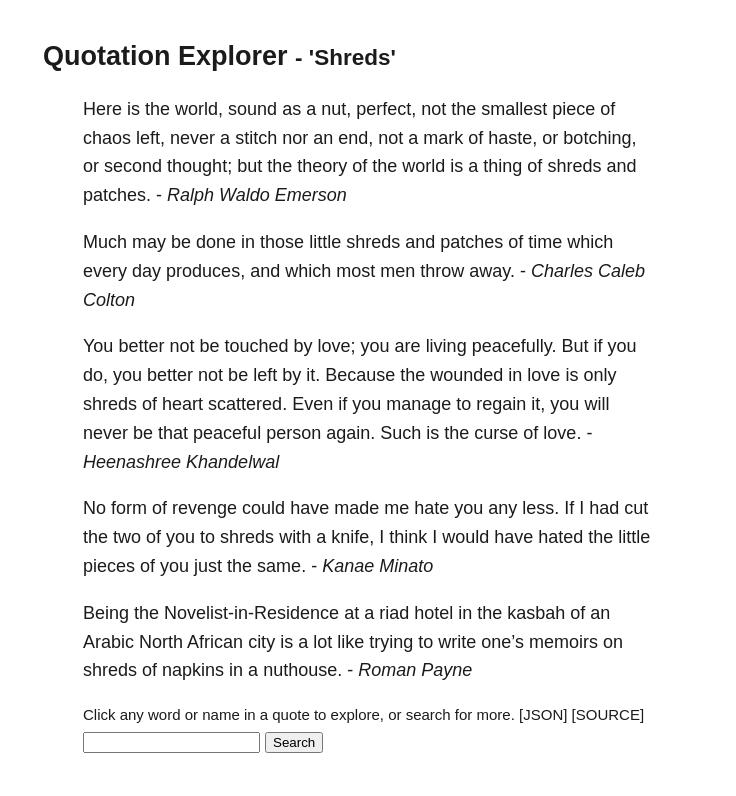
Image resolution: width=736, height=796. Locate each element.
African (215, 642)
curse (496, 433)
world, (199, 109)
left (265, 375)
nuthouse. (302, 670)
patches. (117, 195)
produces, (205, 271)
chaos (107, 138)
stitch (256, 138)
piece (573, 109)
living (446, 346)
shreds (574, 166)
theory (322, 166)
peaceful (227, 433)
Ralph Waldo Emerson (257, 195)
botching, (599, 138)
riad (394, 613)
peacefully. (514, 346)
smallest (514, 109)
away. (492, 271)
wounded (466, 375)
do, (95, 375)
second (133, 166)
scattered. (247, 404)
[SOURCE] (608, 714)
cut (636, 508)
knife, (352, 537)
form (129, 508)
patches (471, 242)
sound (252, 109)
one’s (502, 642)
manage (418, 404)
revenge (204, 508)
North (161, 642)
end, (355, 138)
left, (150, 138)
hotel (433, 613)
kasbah (536, 613)
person (293, 433)
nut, (336, 109)
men (397, 271)
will (596, 404)
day (146, 271)
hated (560, 537)
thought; (199, 166)
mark (443, 138)
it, (538, 404)
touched (256, 346)
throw (442, 271)
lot (322, 642)
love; (337, 346)
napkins (193, 670)
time (545, 242)
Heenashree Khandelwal (181, 462)
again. (350, 433)
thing (502, 166)
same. (281, 566)
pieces (109, 566)
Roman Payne (415, 670)
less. (540, 508)
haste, (512, 138)
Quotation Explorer (165, 56)
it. (313, 375)
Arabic (108, 642)
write (457, 642)
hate (431, 508)
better (141, 346)
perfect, (386, 109)
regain (501, 404)
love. (562, 433)
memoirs (563, 642)
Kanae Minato (377, 566)
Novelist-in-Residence (251, 613)
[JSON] (543, 714)
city (261, 642)
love (543, 375)
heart (182, 404)
